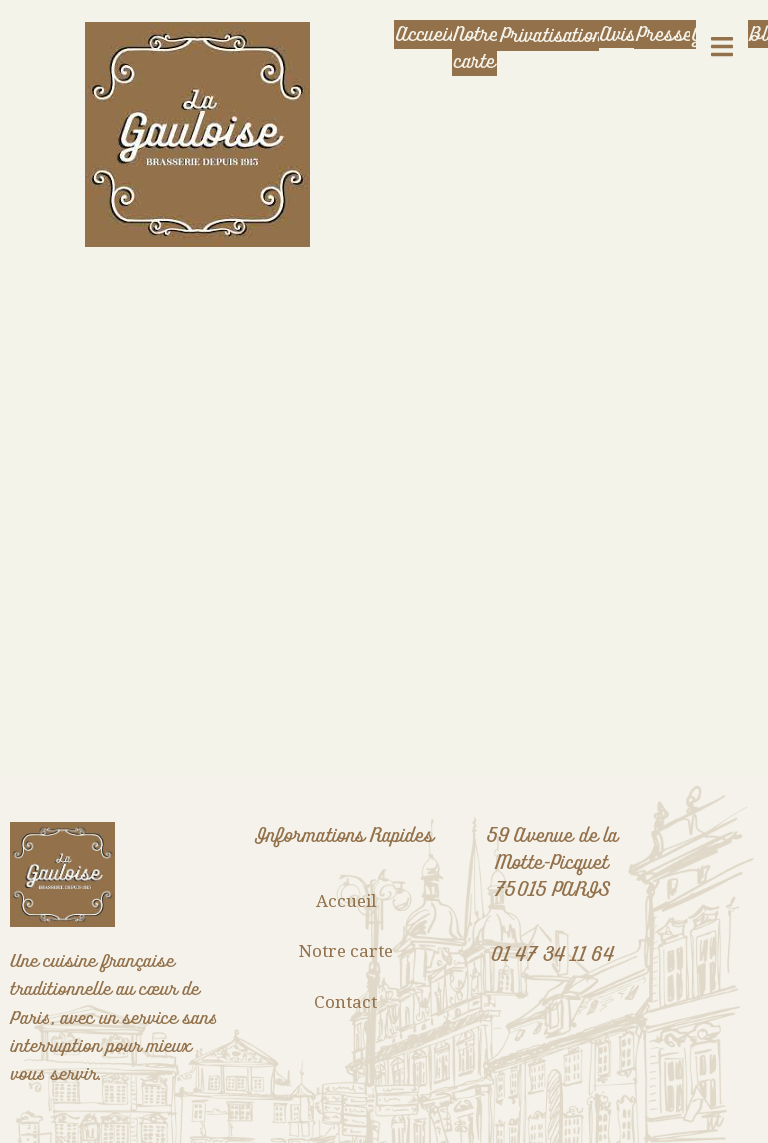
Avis (617, 34)
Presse (663, 34)
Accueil (424, 34)
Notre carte (474, 48)
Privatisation (549, 35)
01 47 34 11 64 (552, 954)
